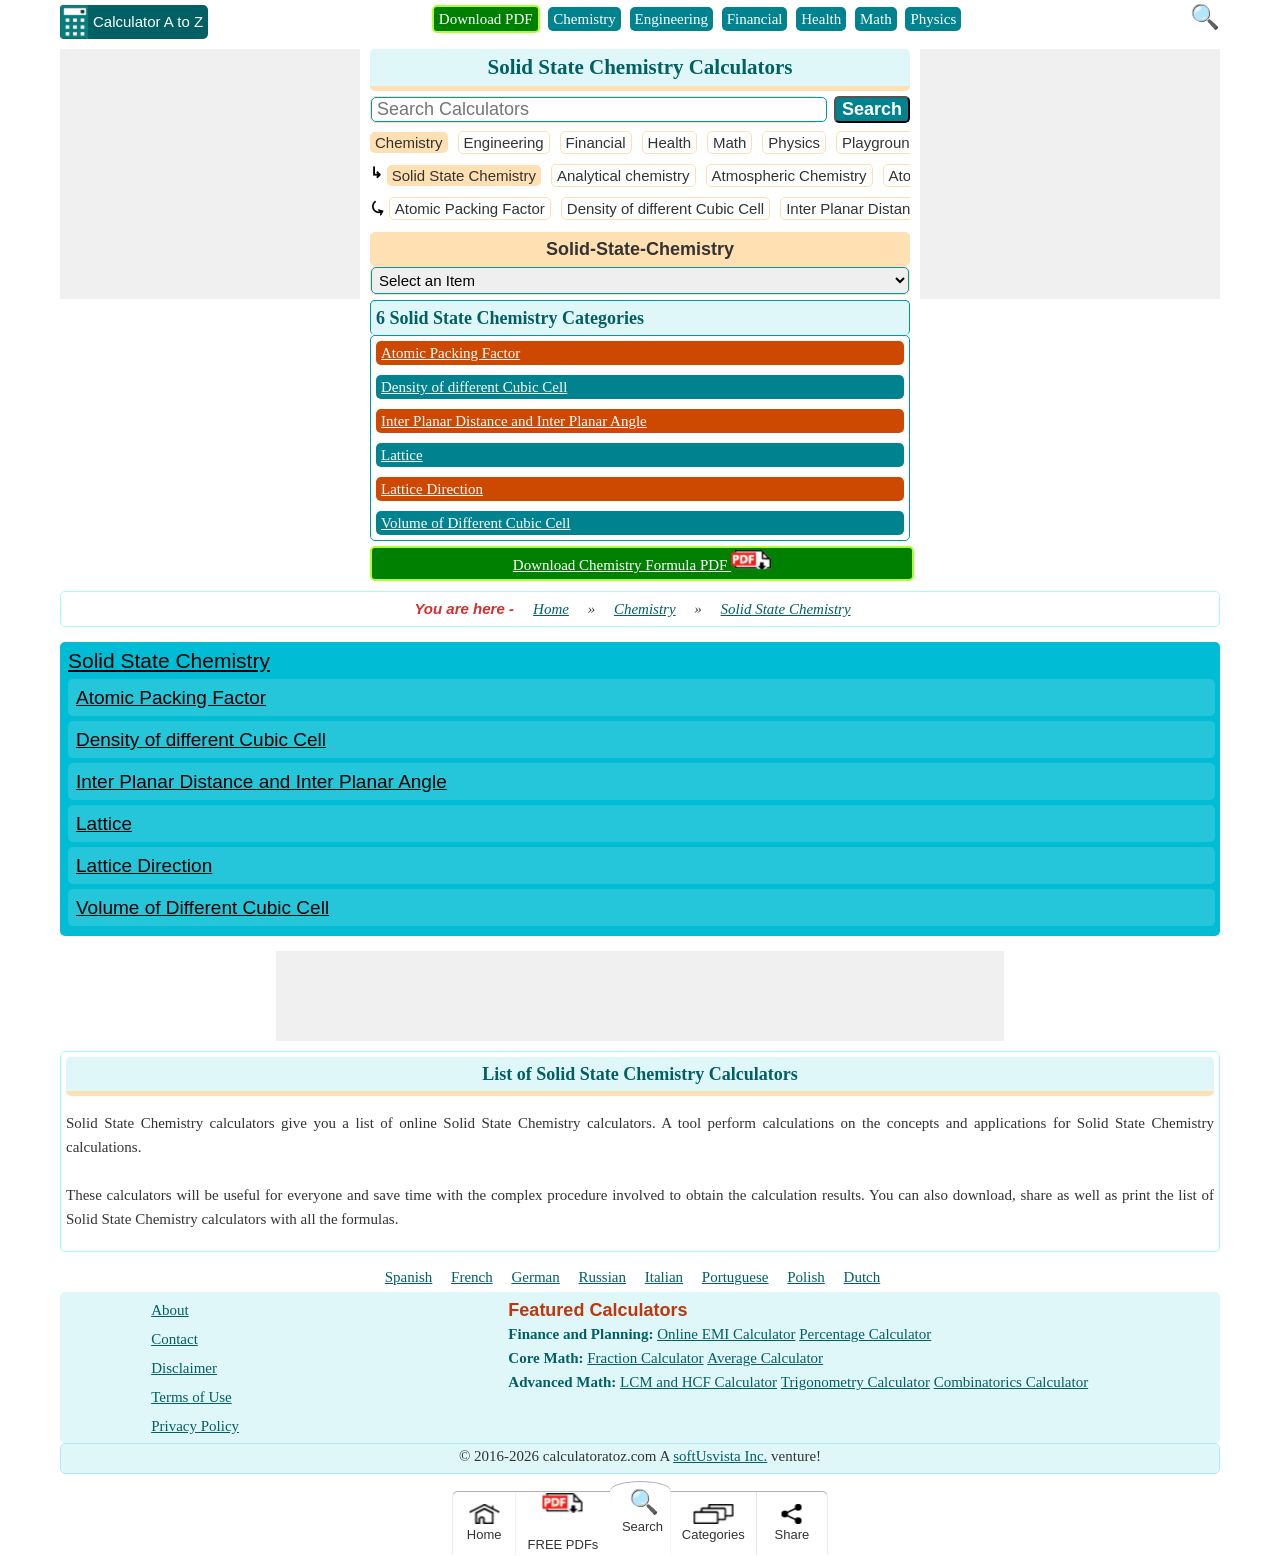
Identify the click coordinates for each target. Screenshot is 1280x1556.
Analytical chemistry (623, 175)
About (170, 1310)
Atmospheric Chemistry (789, 175)
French (472, 1277)
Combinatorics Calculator (1011, 1382)
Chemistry (584, 19)
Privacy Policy (195, 1426)
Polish (806, 1277)
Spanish (409, 1277)
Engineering (671, 19)
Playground (880, 142)
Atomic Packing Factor (470, 208)
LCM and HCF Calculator (698, 1382)
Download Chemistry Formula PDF (642, 565)
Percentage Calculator (865, 1334)
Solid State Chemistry (464, 175)
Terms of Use (191, 1397)
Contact (174, 1339)
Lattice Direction (432, 489)
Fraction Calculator (645, 1358)
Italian (664, 1277)
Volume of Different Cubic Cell (475, 523)
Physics (933, 19)
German (535, 1277)
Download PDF (486, 19)
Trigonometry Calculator (855, 1382)
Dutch (862, 1277)
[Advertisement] (210, 174)
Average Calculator (765, 1358)
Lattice (402, 455)
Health (821, 19)
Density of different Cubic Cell (665, 208)
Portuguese (735, 1277)
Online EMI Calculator (726, 1334)
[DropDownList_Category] (640, 280)
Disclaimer (184, 1368)
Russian (603, 1277)
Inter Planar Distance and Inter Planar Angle (514, 421)
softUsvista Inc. (720, 1456)
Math (876, 19)
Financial (755, 19)
